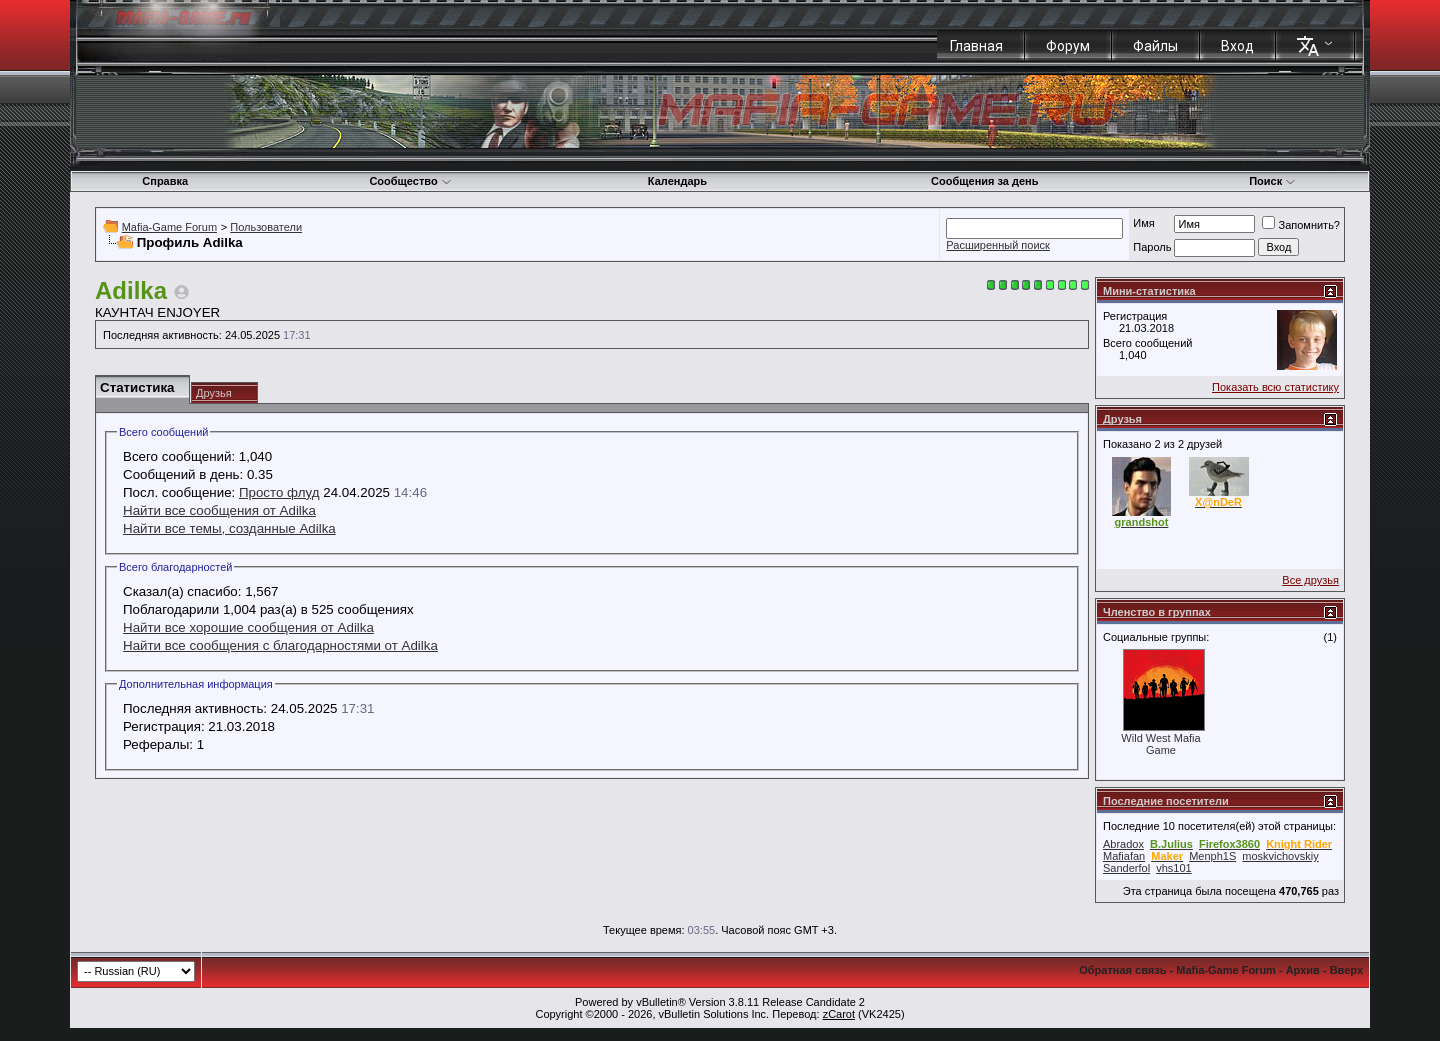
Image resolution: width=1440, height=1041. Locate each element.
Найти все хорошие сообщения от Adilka (248, 627)
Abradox (1123, 844)
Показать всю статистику (1275, 387)
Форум (1068, 46)
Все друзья (1310, 580)
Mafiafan (1124, 856)
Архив (1303, 970)
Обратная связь (1122, 970)
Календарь (677, 181)
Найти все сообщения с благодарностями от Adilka (280, 645)
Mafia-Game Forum (169, 227)
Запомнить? (1301, 225)
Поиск (1272, 181)
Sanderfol (1126, 868)
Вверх (1346, 970)
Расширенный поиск (998, 245)
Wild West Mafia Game (1160, 744)
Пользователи (266, 227)
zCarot (839, 1014)
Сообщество (410, 181)
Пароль (1152, 247)
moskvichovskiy (1280, 856)
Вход (1237, 46)
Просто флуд (279, 492)
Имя (1143, 223)
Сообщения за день (984, 181)
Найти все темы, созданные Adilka (229, 528)
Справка (165, 181)
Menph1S (1212, 856)
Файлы (1155, 46)
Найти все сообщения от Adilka (219, 510)
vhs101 (1173, 868)
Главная (976, 46)
